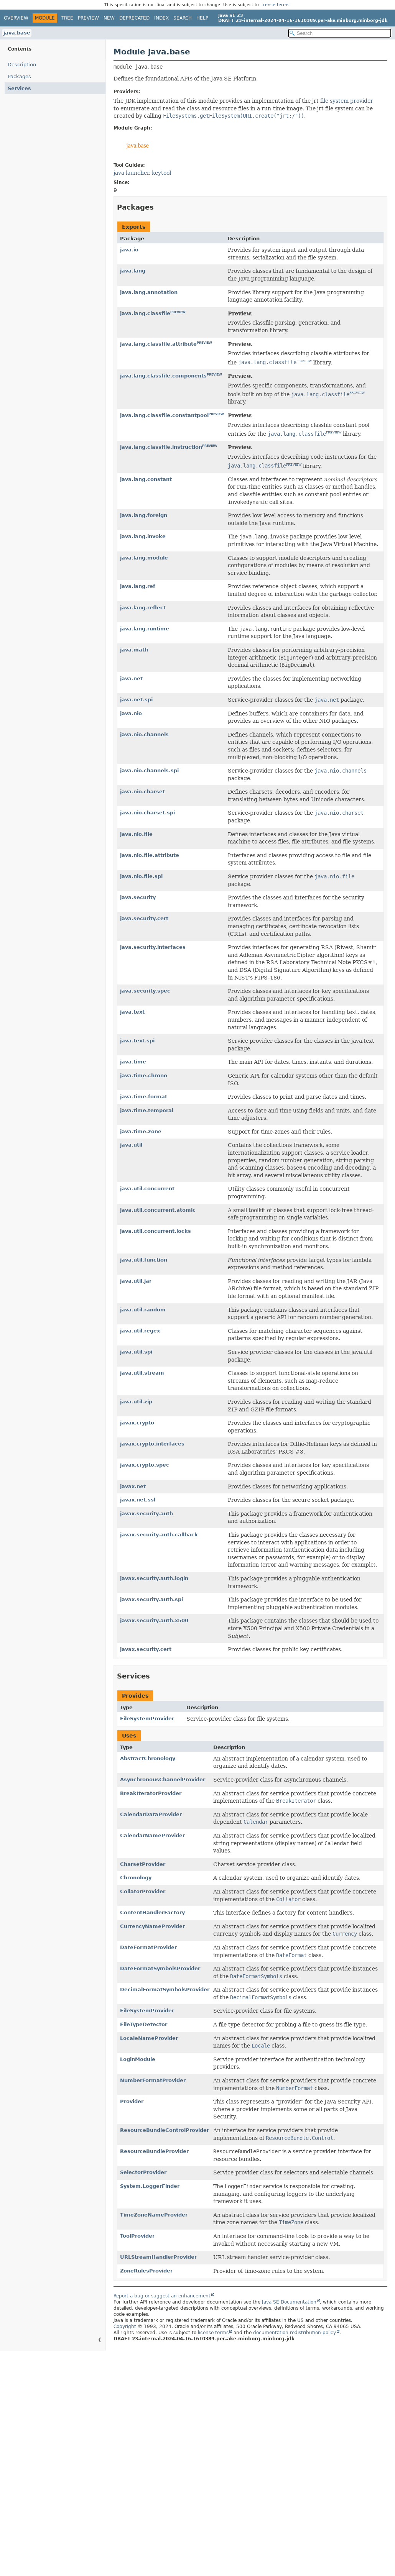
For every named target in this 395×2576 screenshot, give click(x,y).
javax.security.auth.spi (151, 1599)
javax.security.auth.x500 (154, 1620)
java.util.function (143, 1260)
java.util (131, 1145)
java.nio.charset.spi (147, 812)
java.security (138, 897)
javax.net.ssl (137, 1500)
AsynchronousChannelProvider (162, 1779)
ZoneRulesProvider (146, 2271)
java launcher (131, 173)
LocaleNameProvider (149, 2038)
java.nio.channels (144, 734)
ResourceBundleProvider (154, 2151)
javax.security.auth (146, 1513)
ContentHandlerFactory (152, 1912)
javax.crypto (137, 1423)
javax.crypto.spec (144, 1465)
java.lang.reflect (143, 607)
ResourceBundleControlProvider (164, 2130)
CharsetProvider (142, 1864)
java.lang (132, 271)
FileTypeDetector (143, 2024)
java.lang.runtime (144, 629)
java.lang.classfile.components (163, 376)
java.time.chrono (143, 1075)
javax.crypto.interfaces (152, 1444)
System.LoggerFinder (149, 2186)
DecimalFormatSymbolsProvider (164, 1989)
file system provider (346, 101)
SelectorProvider (143, 2172)
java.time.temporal (146, 1110)
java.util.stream (142, 1373)
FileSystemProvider (147, 1718)
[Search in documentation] (339, 33)
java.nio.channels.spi (149, 770)
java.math (134, 650)
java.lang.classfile (145, 313)
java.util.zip (136, 1401)
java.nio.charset (142, 791)
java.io (129, 250)
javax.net (133, 1486)
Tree (67, 18)
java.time (133, 1062)
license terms (275, 4)
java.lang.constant (146, 479)
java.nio (131, 713)
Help (202, 18)
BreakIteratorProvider (150, 1793)
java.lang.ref (137, 586)
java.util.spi (136, 1352)
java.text (132, 1012)
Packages (19, 76)
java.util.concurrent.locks (155, 1231)
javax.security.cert (145, 1649)
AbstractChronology (147, 1758)
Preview (88, 18)
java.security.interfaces (153, 947)
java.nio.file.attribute (149, 855)
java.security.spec (145, 991)
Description (22, 64)
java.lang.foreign (143, 515)
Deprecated (134, 18)
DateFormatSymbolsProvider (160, 1968)
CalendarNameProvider (152, 1835)
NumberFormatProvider (153, 2080)
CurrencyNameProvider (152, 1926)
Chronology (135, 1877)
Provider (131, 2101)
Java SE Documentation (289, 2302)
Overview (16, 18)
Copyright (125, 2326)
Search (182, 18)
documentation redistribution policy (294, 2332)
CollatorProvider (142, 1891)
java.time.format (143, 1096)
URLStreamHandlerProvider (158, 2257)
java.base (16, 33)
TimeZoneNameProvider (154, 2215)
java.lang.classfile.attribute (158, 344)
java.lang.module (144, 558)
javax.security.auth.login (154, 1578)
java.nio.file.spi (141, 876)
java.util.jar (135, 1281)
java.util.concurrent (147, 1188)
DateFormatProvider (148, 1947)
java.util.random (143, 1310)
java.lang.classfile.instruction (161, 447)
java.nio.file (136, 834)
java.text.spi (137, 1041)
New (109, 18)
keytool (161, 173)
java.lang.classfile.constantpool (164, 415)
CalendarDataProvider (151, 1814)
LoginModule (137, 2059)
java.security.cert (144, 918)
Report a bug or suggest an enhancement (162, 2296)
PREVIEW (178, 312)
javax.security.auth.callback (159, 1534)
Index (161, 18)
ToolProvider (137, 2236)
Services (19, 88)
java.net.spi (136, 699)
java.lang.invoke (143, 536)
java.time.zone (140, 1131)
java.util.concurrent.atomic (158, 1210)
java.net (131, 678)
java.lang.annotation (149, 292)
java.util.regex (140, 1331)
